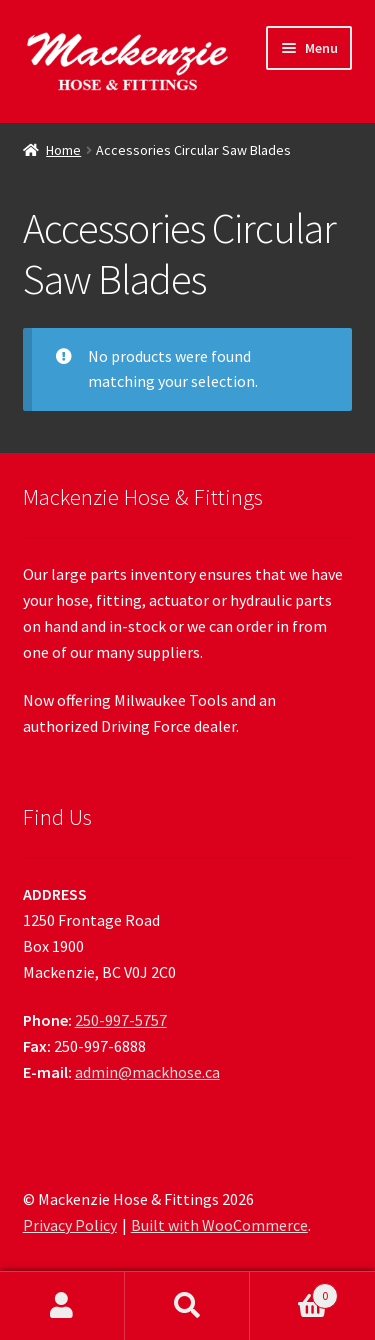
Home (63, 150)
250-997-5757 (121, 1020)
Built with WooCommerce (219, 1225)
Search (187, 1306)
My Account (62, 1306)
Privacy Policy (70, 1225)
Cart (294, 1291)
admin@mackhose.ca (147, 1072)
